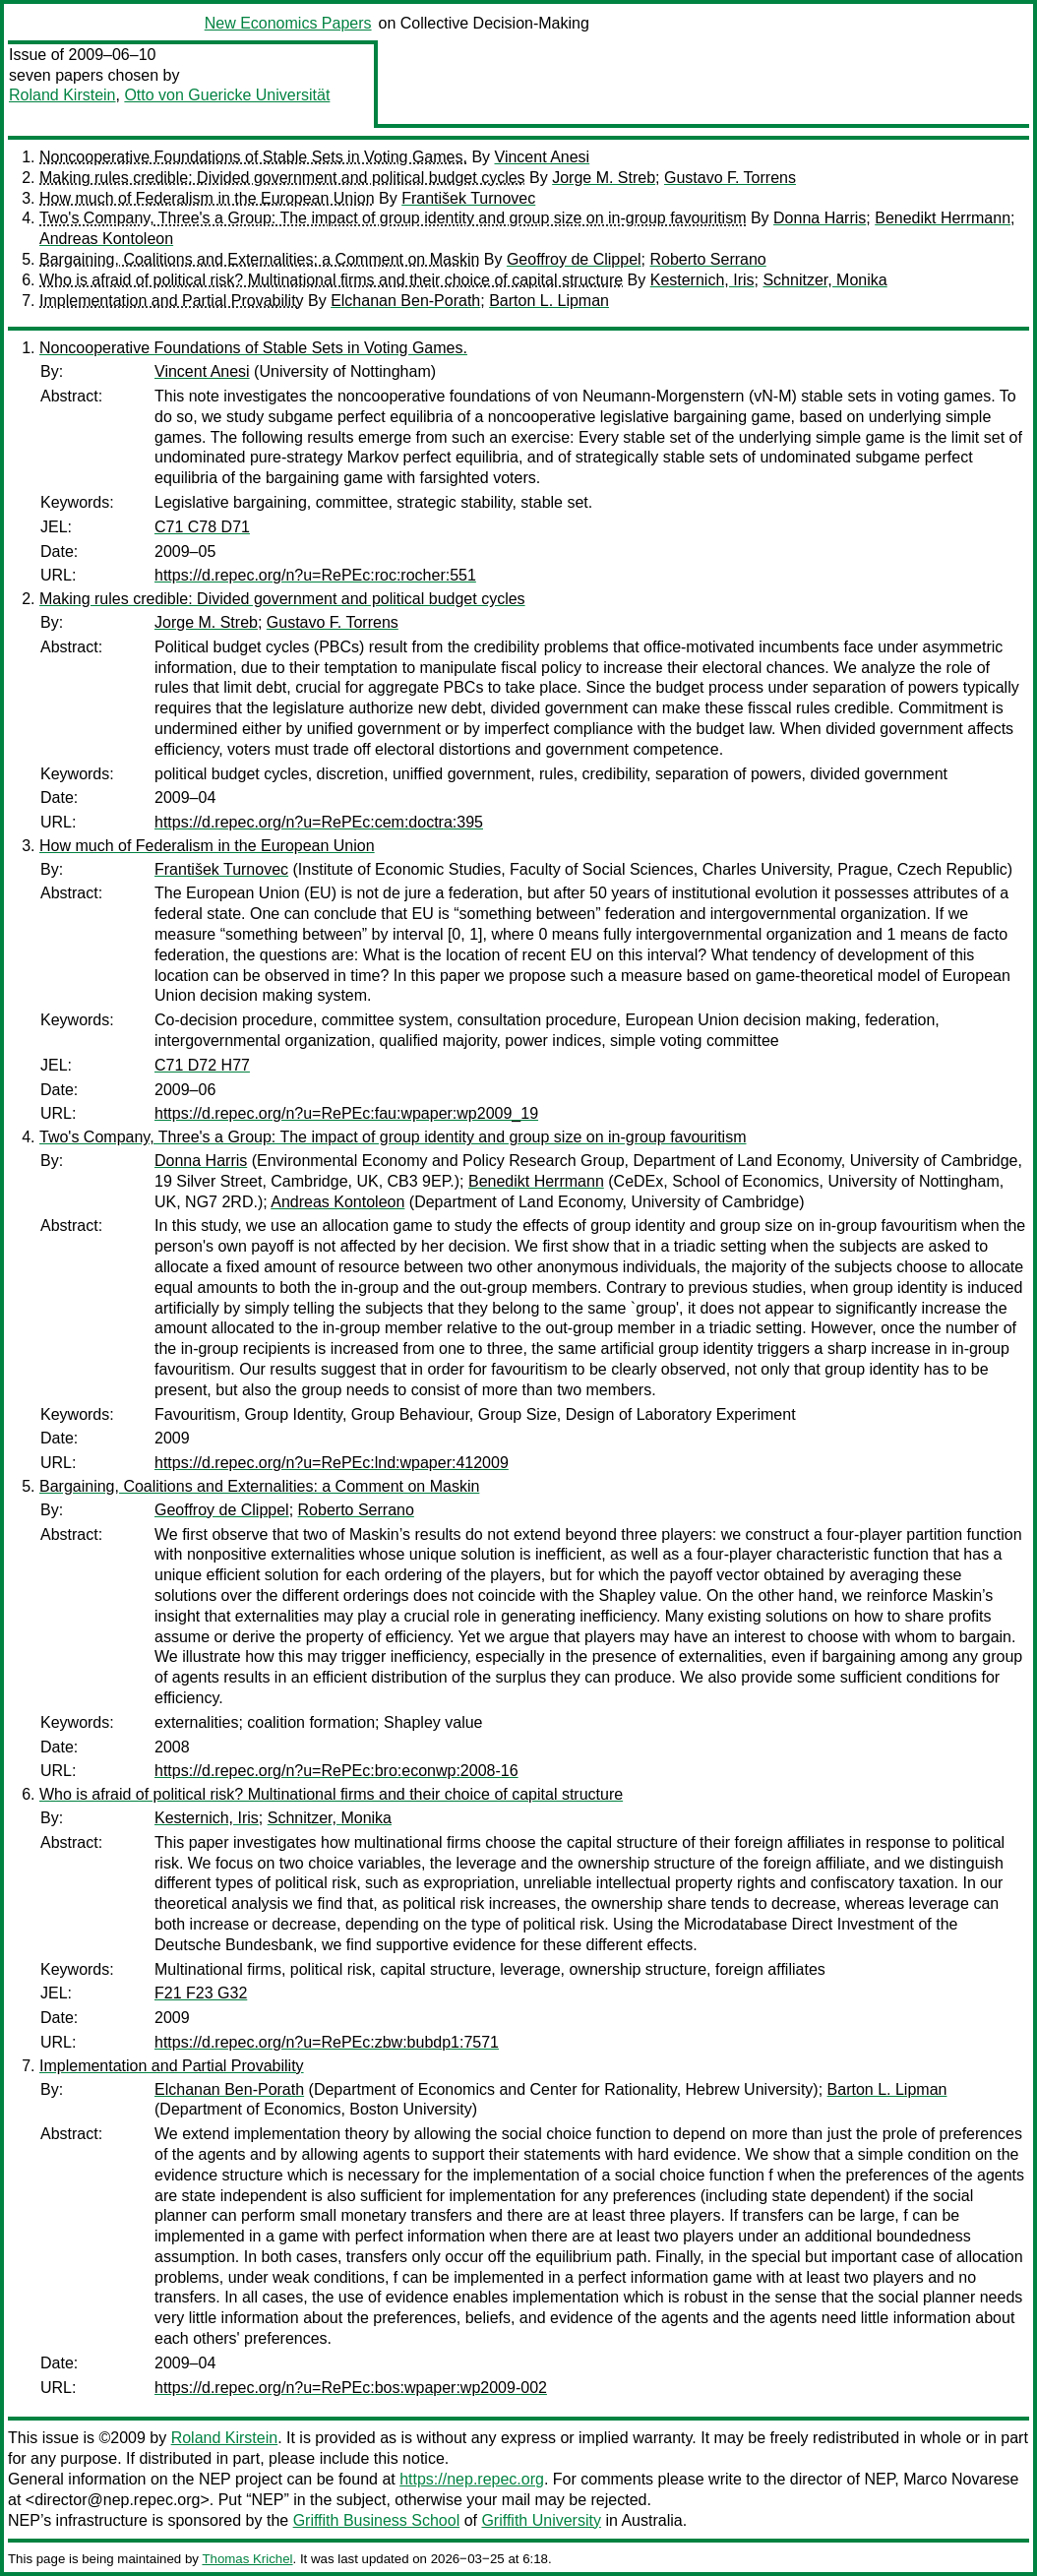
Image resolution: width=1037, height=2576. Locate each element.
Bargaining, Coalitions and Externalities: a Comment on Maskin (259, 259)
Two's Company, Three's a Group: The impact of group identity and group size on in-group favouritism (392, 218)
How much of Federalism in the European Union (207, 198)
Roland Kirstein (62, 95)
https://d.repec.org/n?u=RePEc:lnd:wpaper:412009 (331, 1462)
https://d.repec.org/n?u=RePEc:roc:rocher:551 (315, 575)
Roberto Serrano (707, 259)
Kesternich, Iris (702, 280)
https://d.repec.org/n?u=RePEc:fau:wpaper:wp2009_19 (346, 1113)
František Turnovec (468, 198)
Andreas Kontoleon (106, 238)
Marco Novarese (960, 2479)
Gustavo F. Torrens (730, 177)
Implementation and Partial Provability (171, 300)
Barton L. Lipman (549, 300)
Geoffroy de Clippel (574, 259)
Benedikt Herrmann (942, 218)
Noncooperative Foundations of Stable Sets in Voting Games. (253, 157)
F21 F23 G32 (200, 1993)
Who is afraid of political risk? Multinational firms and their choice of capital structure (331, 280)
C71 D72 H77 (202, 1065)
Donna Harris (819, 218)
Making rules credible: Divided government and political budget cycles (282, 177)
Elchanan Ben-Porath (405, 300)
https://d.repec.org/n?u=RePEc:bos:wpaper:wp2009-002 (350, 2387)
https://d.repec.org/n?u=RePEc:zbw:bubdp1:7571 (326, 2042)
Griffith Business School (376, 2520)
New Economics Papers (288, 23)
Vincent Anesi (542, 157)
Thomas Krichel (247, 2558)
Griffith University (541, 2520)
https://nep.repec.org (471, 2479)
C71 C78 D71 (202, 527)
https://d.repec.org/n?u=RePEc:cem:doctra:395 (318, 822)
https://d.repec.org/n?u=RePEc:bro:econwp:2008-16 (336, 1770)
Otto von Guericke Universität (227, 95)
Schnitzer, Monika (824, 280)
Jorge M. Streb (603, 177)
